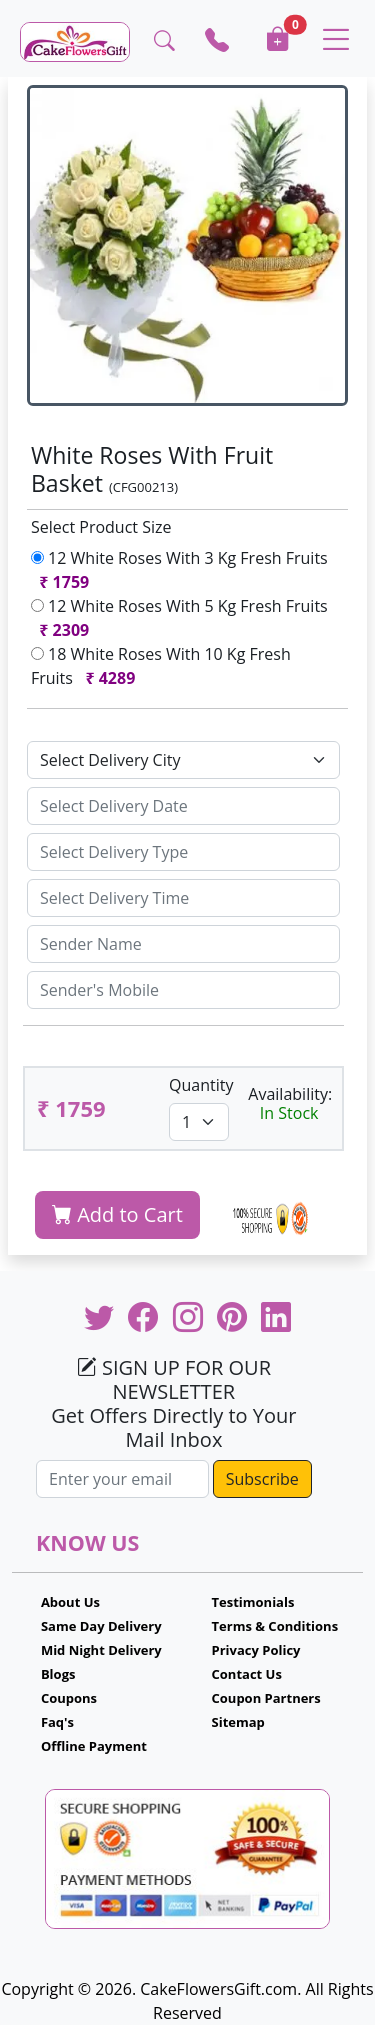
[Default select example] (183, 760)
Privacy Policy (256, 1650)
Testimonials (253, 1602)
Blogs (58, 1674)
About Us (70, 1602)
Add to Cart (117, 1214)
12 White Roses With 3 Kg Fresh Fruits (179, 570)
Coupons (69, 1698)
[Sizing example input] (183, 806)
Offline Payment (94, 1746)
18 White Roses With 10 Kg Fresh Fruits (161, 666)
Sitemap (238, 1722)
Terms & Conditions (275, 1626)
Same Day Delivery (101, 1626)
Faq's (57, 1722)
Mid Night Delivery (101, 1650)
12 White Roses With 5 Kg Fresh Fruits (179, 618)
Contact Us (247, 1674)
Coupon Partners (266, 1698)
